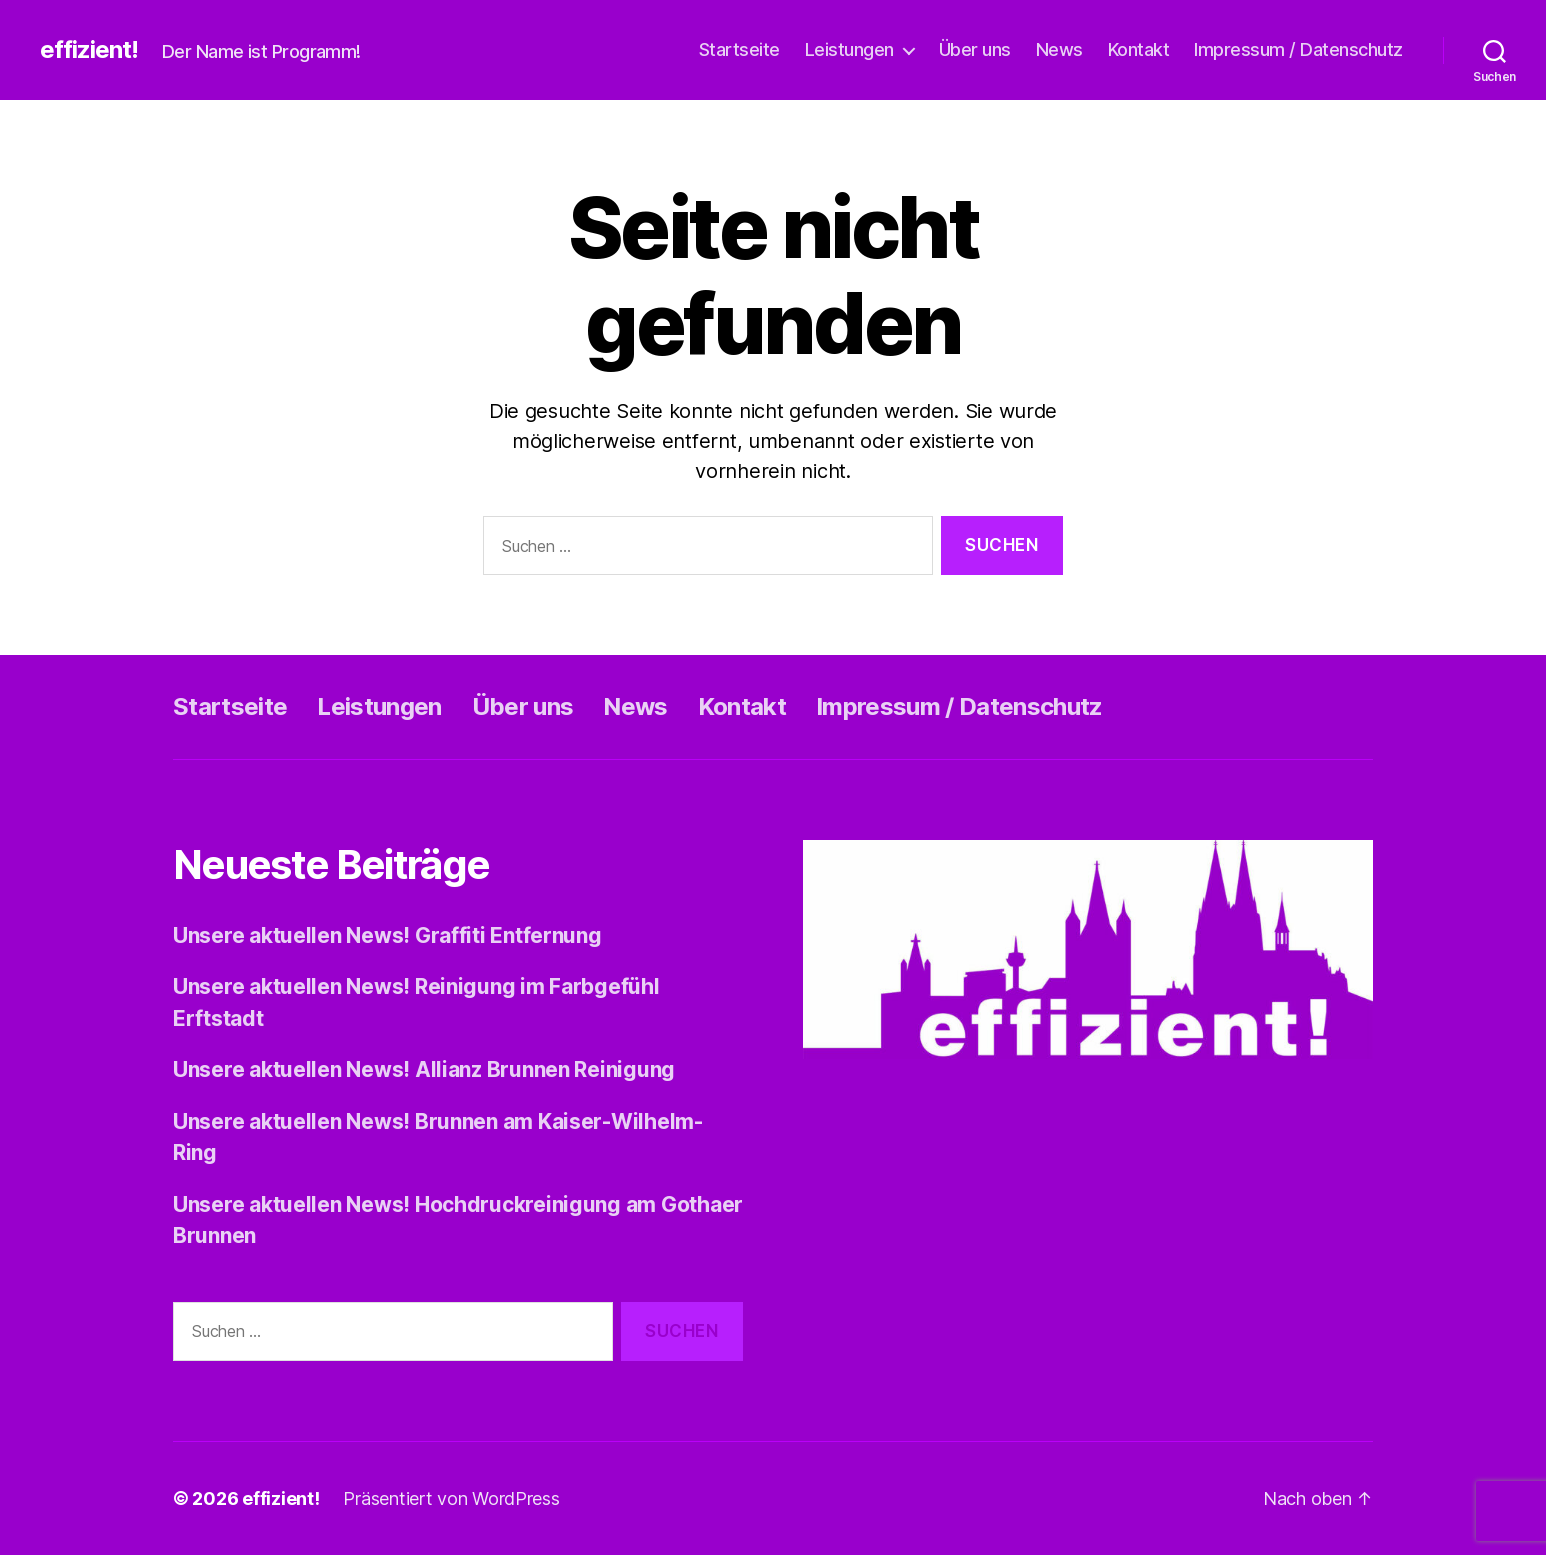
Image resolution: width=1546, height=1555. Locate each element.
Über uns (975, 49)
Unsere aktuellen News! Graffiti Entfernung (387, 935)
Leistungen (849, 49)
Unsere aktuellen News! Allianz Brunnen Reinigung (424, 1069)
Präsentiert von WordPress (451, 1498)
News (1059, 49)
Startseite (739, 49)
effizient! (89, 50)
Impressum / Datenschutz (1298, 49)
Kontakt (1139, 49)
